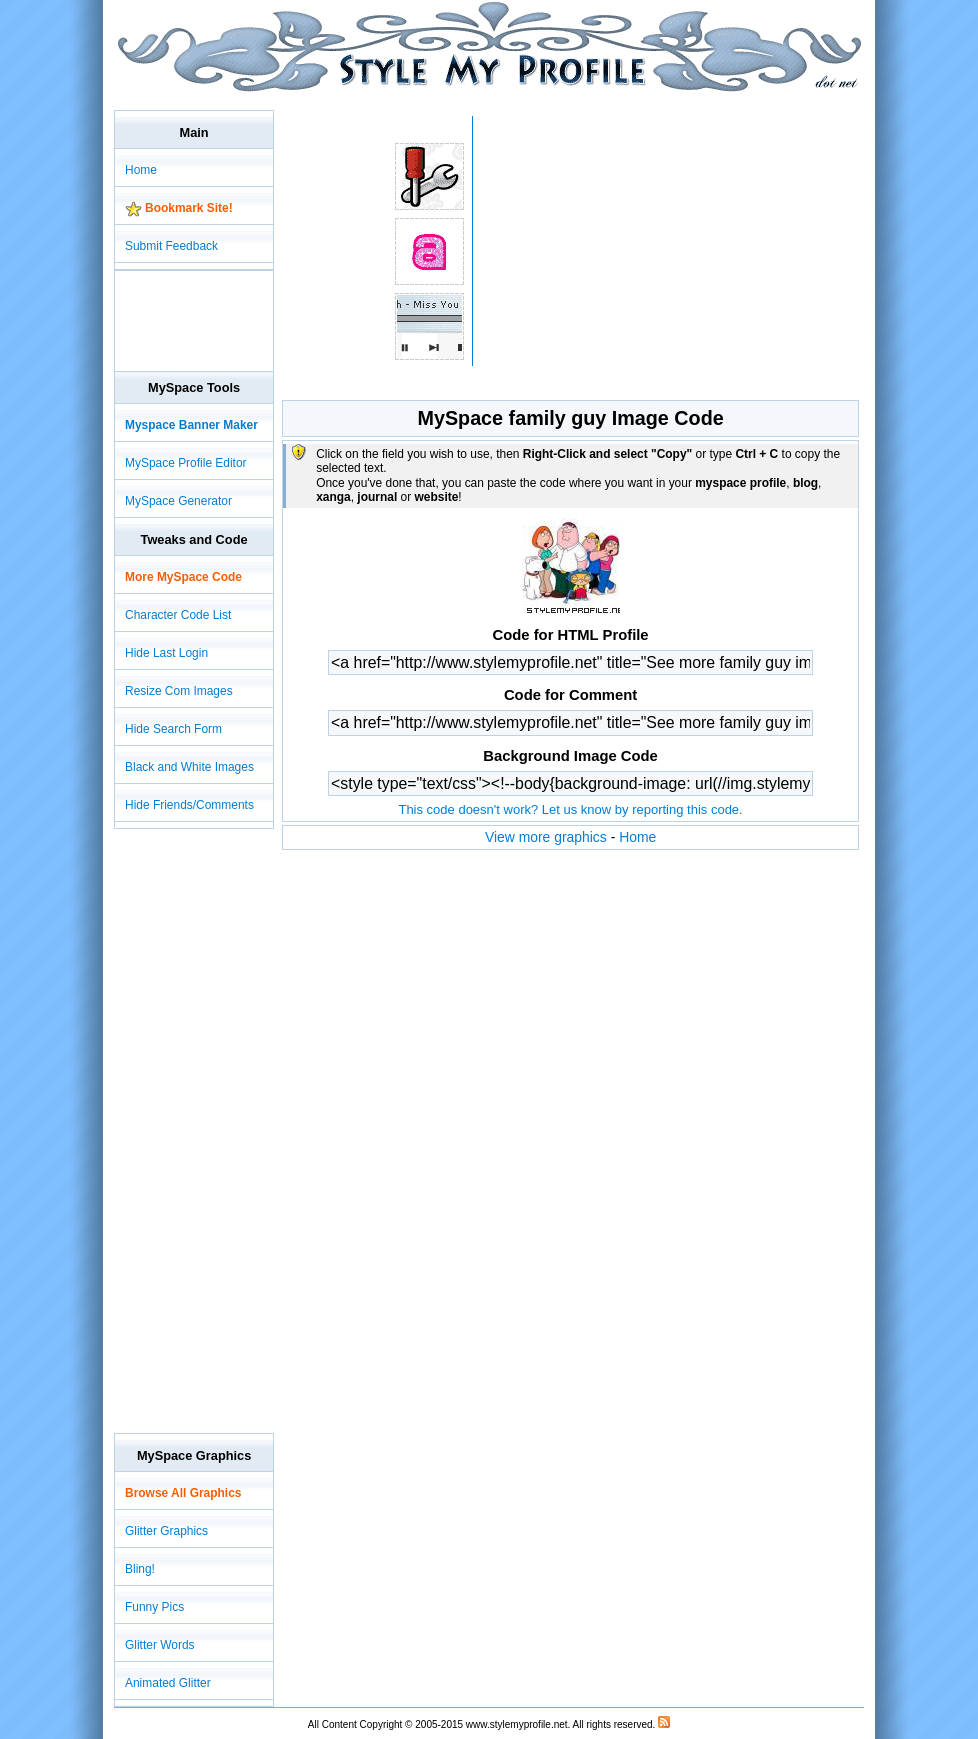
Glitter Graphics (166, 1531)
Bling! (140, 1569)
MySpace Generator (178, 501)
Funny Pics (154, 1607)
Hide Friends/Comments (189, 805)
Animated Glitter (168, 1683)
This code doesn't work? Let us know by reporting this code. (570, 809)
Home (637, 837)
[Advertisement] (478, 99)
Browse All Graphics (183, 1493)
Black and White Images (189, 767)
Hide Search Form (173, 729)
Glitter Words (160, 1645)
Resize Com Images (179, 691)
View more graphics (546, 837)
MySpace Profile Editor (186, 463)
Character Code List (178, 615)
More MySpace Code (183, 577)
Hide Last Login (166, 653)
